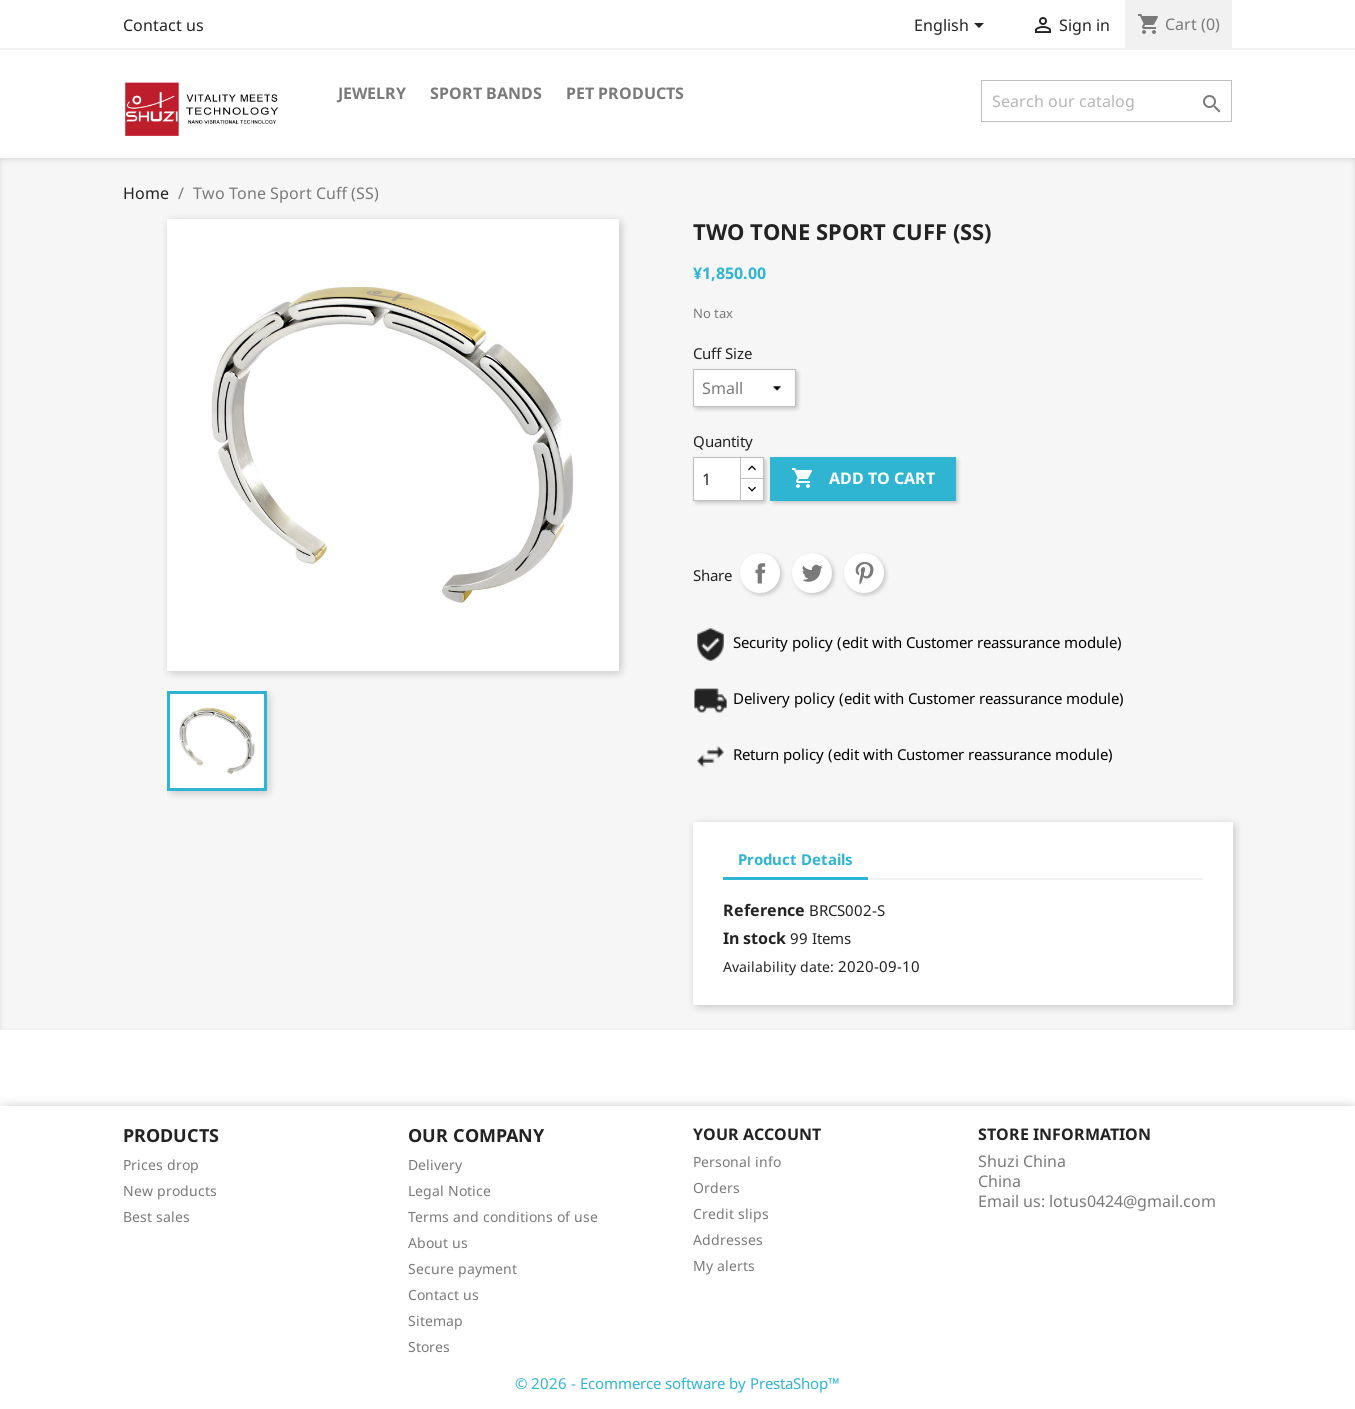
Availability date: (778, 966)
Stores (429, 1346)
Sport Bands (486, 93)
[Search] (1106, 101)
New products (170, 1190)
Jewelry (372, 93)
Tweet (812, 573)
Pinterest (864, 573)
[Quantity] (717, 479)
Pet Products (625, 93)
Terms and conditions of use (503, 1216)
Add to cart (863, 479)
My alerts (724, 1265)
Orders (716, 1187)
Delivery (435, 1164)
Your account (757, 1134)
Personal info (737, 1161)
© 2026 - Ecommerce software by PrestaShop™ (677, 1383)
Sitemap (435, 1320)
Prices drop (161, 1164)
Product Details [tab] (795, 859)
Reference (764, 910)
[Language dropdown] (952, 27)
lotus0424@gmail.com (1132, 1201)
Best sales (156, 1216)
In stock (754, 938)
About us (438, 1242)
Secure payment (462, 1268)
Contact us (163, 25)
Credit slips (731, 1213)
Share (760, 573)
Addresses (728, 1239)
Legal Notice (449, 1190)
